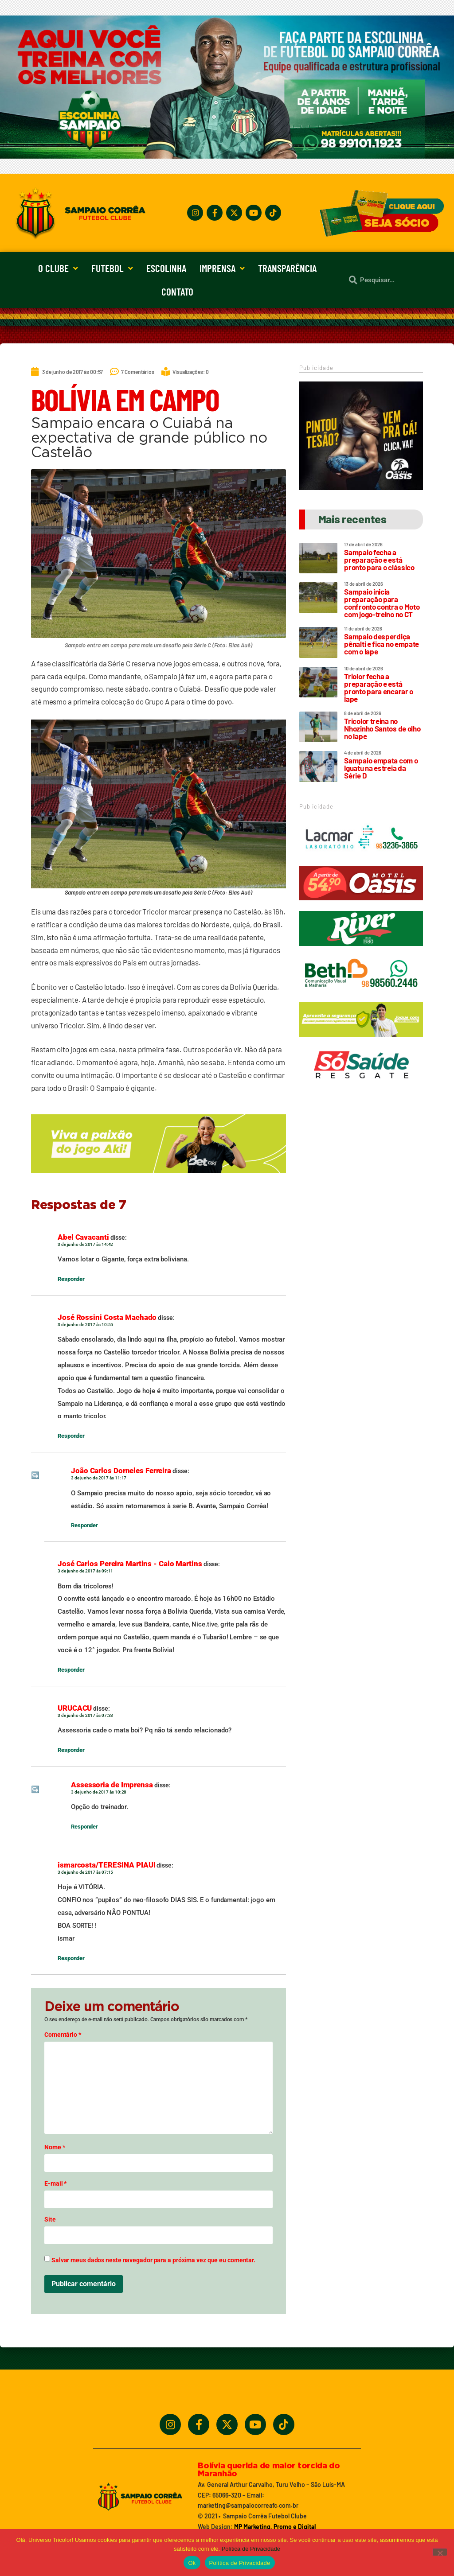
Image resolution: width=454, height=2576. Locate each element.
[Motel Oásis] (361, 487)
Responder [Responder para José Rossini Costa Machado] (71, 1435)
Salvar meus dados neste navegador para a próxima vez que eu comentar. (153, 2260)
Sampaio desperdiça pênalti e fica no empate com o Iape (381, 644)
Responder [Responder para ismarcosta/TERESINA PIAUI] (71, 1958)
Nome (54, 2147)
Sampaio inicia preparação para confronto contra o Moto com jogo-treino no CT (381, 603)
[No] (439, 2552)
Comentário (62, 2034)
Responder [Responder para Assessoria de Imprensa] (84, 1826)
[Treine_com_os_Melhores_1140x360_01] (227, 156)
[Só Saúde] (361, 1086)
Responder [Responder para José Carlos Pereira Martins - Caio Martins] (71, 1669)
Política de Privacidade (251, 2548)
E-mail (55, 2183)
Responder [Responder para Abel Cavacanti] (71, 1279)
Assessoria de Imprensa (112, 1784)
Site (50, 2219)
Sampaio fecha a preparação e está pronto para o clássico (379, 560)
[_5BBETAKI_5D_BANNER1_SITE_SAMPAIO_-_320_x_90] (361, 1040)
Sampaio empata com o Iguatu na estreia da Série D (381, 768)
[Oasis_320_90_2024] (361, 904)
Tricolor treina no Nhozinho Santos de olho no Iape (382, 728)
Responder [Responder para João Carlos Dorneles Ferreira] (84, 1525)
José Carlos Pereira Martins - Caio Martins (130, 1563)
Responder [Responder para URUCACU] (71, 1750)
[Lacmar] (361, 859)
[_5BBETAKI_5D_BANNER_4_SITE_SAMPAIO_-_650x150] (158, 1177)
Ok (192, 2563)
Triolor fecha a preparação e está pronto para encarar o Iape (378, 687)
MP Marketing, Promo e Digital (275, 2526)
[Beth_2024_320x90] (361, 995)
